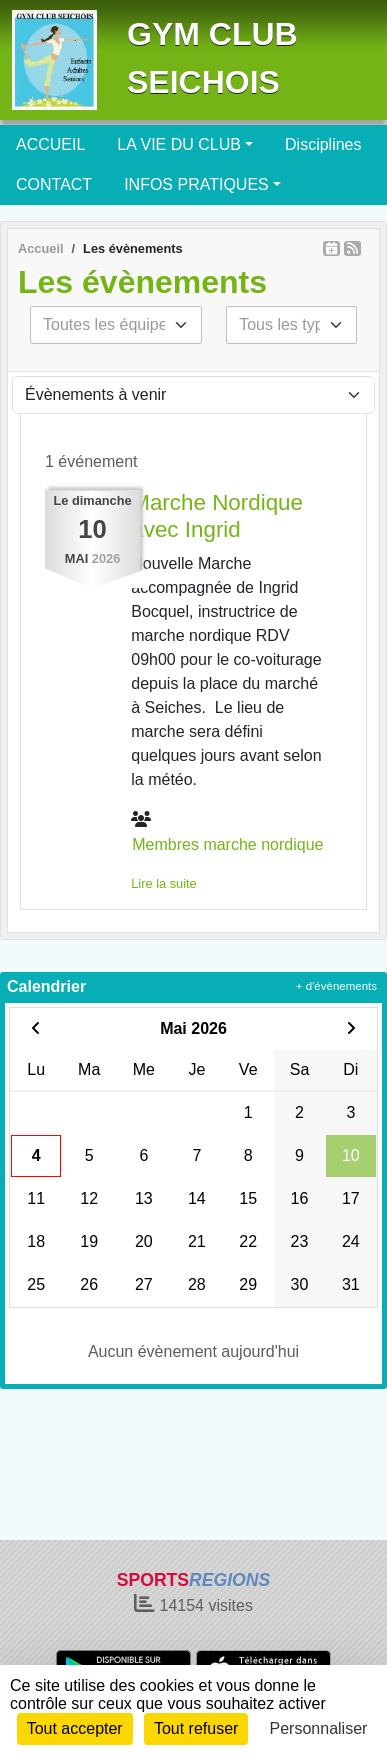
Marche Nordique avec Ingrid (217, 516)
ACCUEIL (50, 144)
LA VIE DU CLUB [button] (179, 144)
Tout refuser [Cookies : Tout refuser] (196, 1728)
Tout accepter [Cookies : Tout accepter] (75, 1728)
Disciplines (323, 144)
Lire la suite (163, 883)
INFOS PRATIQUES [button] (196, 184)
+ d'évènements (336, 986)
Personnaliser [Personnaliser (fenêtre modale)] (319, 1728)
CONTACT (54, 184)
